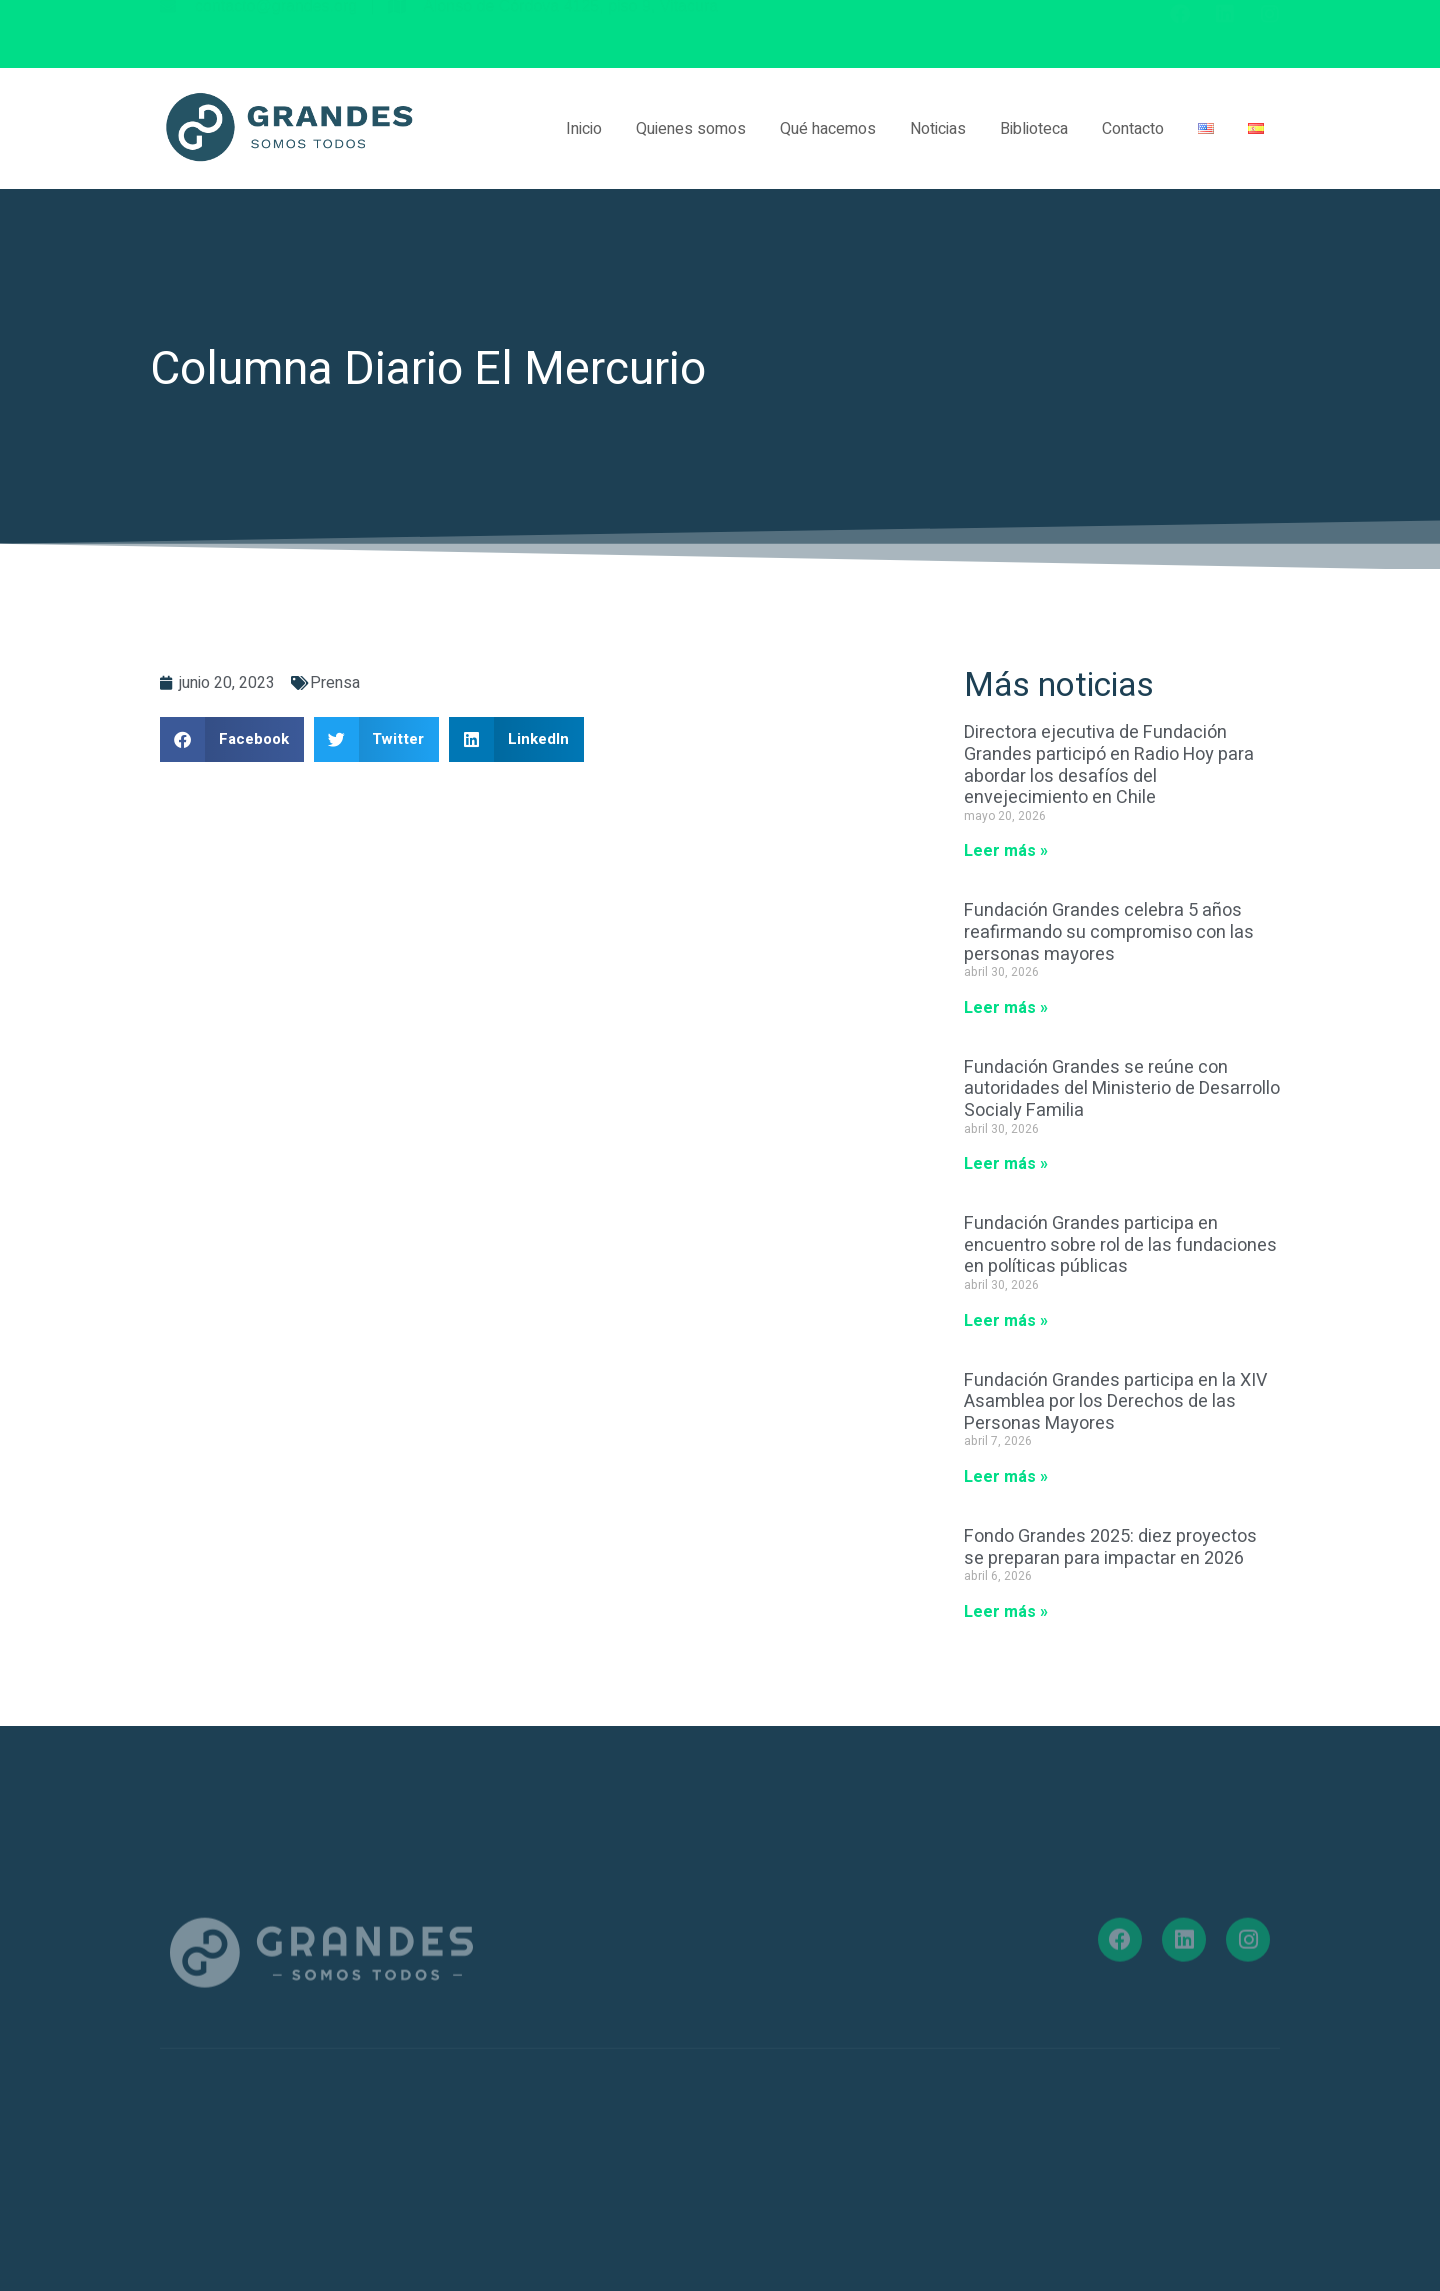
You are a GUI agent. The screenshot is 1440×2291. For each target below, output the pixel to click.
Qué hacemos (828, 129)
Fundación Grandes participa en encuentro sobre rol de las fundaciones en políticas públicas (1120, 1245)
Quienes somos (691, 129)
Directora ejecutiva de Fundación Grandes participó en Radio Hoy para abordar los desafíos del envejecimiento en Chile (1109, 765)
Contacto (1133, 129)
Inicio (584, 129)
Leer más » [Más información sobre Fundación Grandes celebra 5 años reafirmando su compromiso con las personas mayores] (1006, 1008)
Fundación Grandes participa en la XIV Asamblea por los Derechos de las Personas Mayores (1115, 1402)
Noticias (938, 129)
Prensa (335, 683)
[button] (232, 739)
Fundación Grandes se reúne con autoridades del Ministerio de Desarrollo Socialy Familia (1122, 1089)
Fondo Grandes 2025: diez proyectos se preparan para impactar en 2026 (1110, 1547)
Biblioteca (1034, 129)
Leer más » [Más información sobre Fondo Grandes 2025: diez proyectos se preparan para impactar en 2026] (1006, 1612)
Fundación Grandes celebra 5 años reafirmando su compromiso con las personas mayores (1109, 932)
